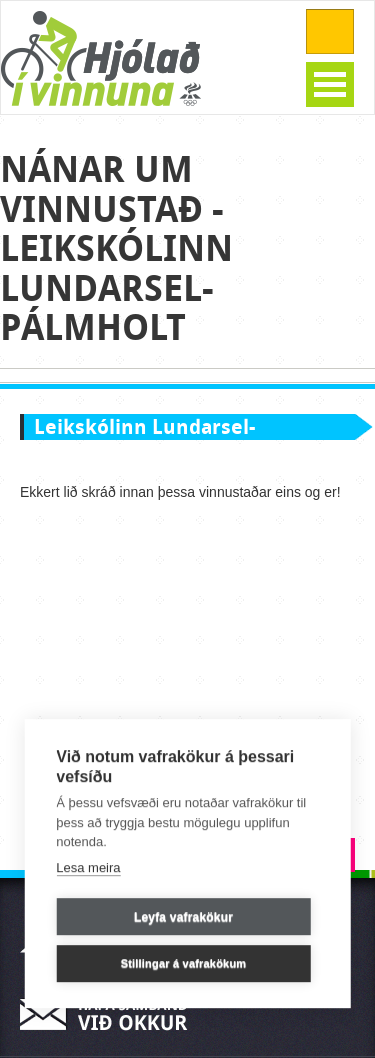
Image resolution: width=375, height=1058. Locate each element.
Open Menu (330, 84)
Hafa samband (110, 1014)
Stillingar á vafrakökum (184, 964)
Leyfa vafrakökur (183, 917)
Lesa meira (88, 867)
